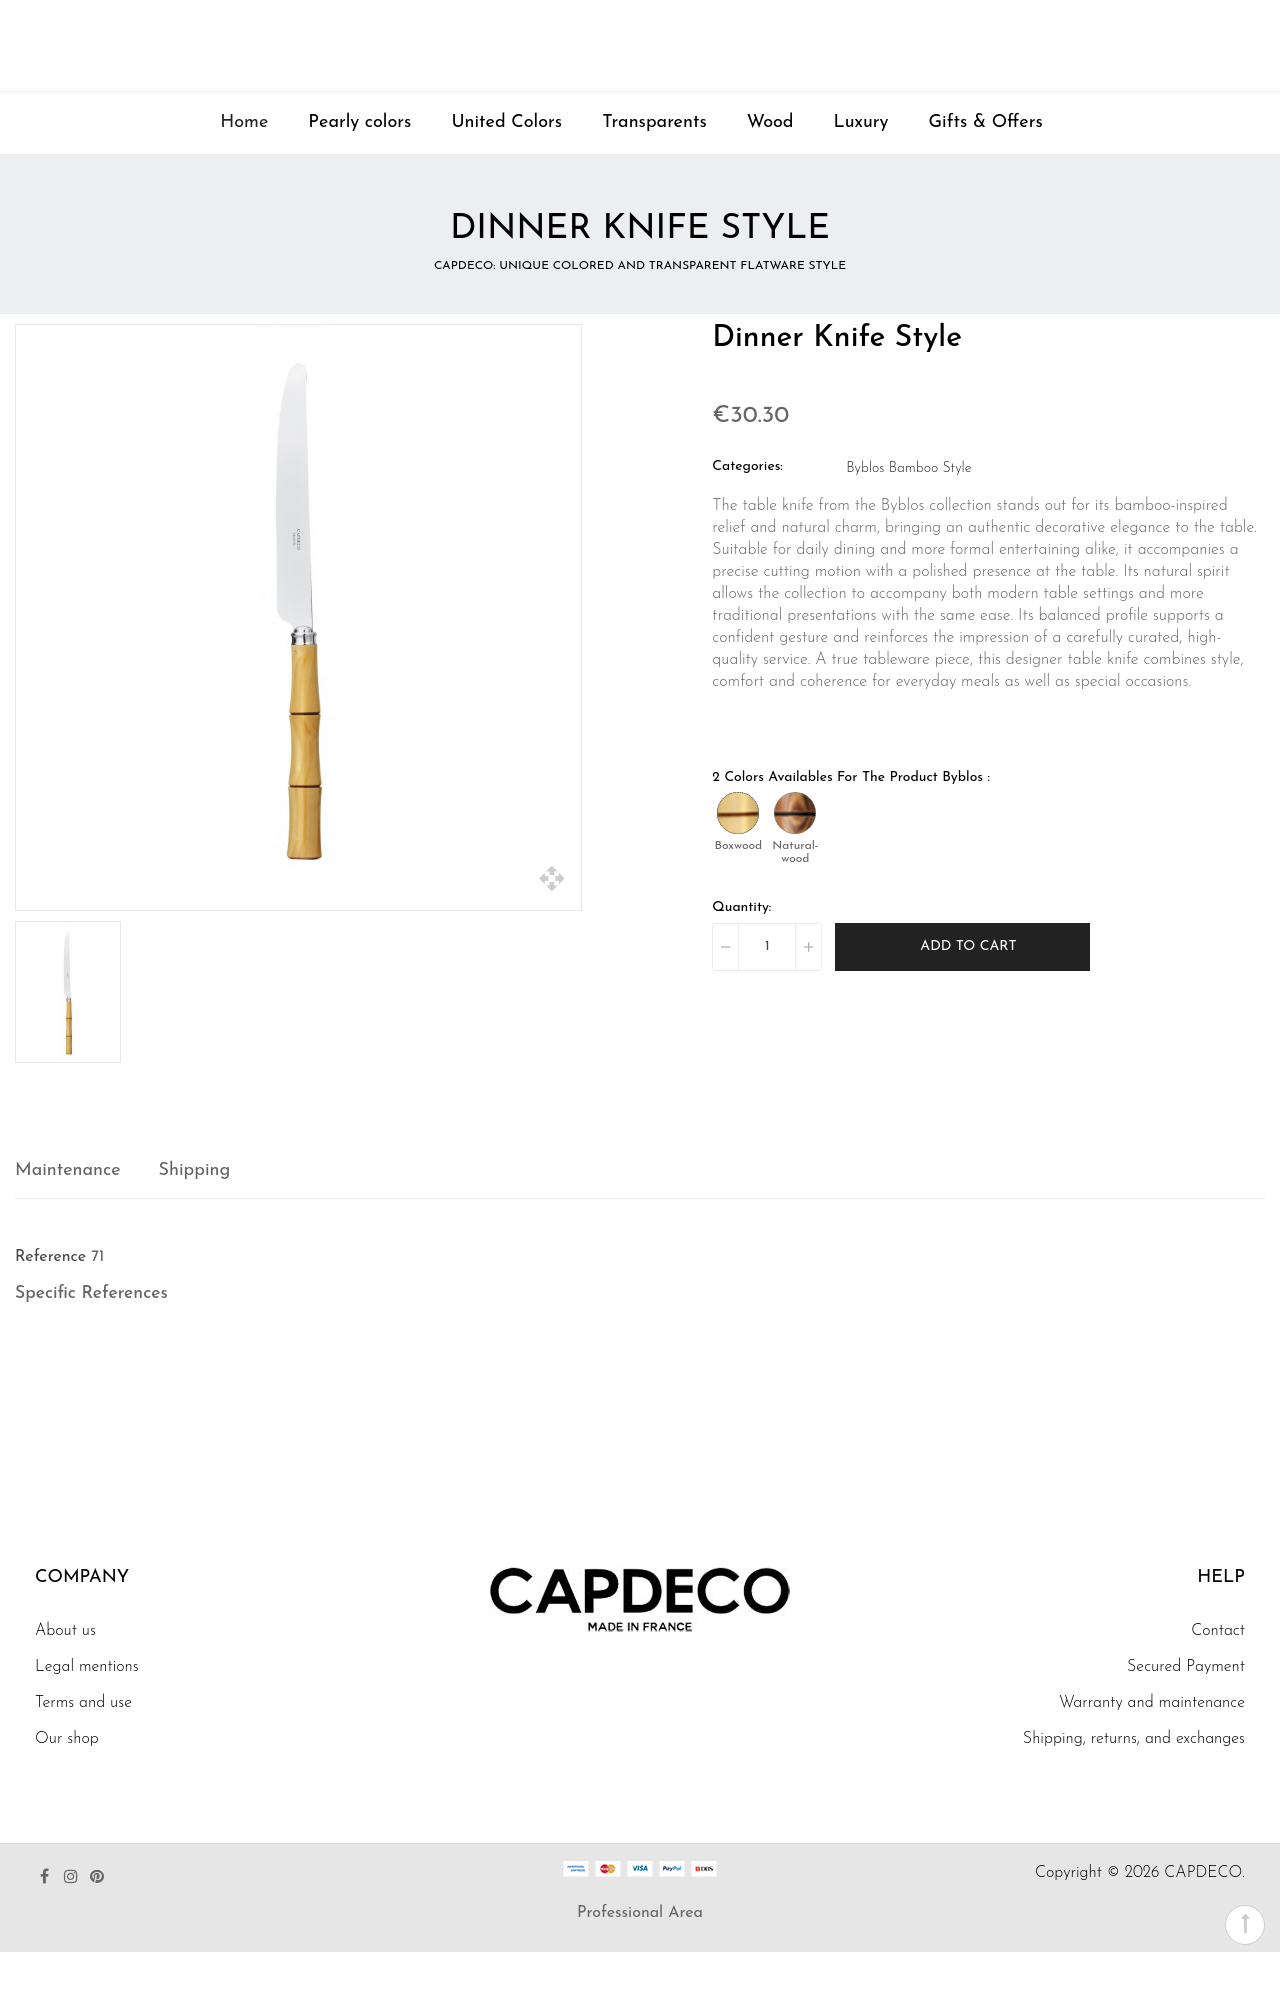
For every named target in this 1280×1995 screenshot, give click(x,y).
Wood (770, 165)
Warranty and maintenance (1152, 1746)
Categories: (747, 509)
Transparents (654, 165)
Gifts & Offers (986, 165)
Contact (1218, 1674)
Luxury (861, 165)
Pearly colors (359, 165)
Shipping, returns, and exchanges (1134, 1782)
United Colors (506, 165)
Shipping (195, 1213)
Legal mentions (87, 1710)
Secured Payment (1186, 1710)
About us (65, 1674)
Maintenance (68, 1213)
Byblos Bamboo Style (908, 511)
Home (244, 165)
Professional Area (640, 1956)
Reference (50, 1300)
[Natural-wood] (795, 856)
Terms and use (83, 1746)
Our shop (67, 1782)
